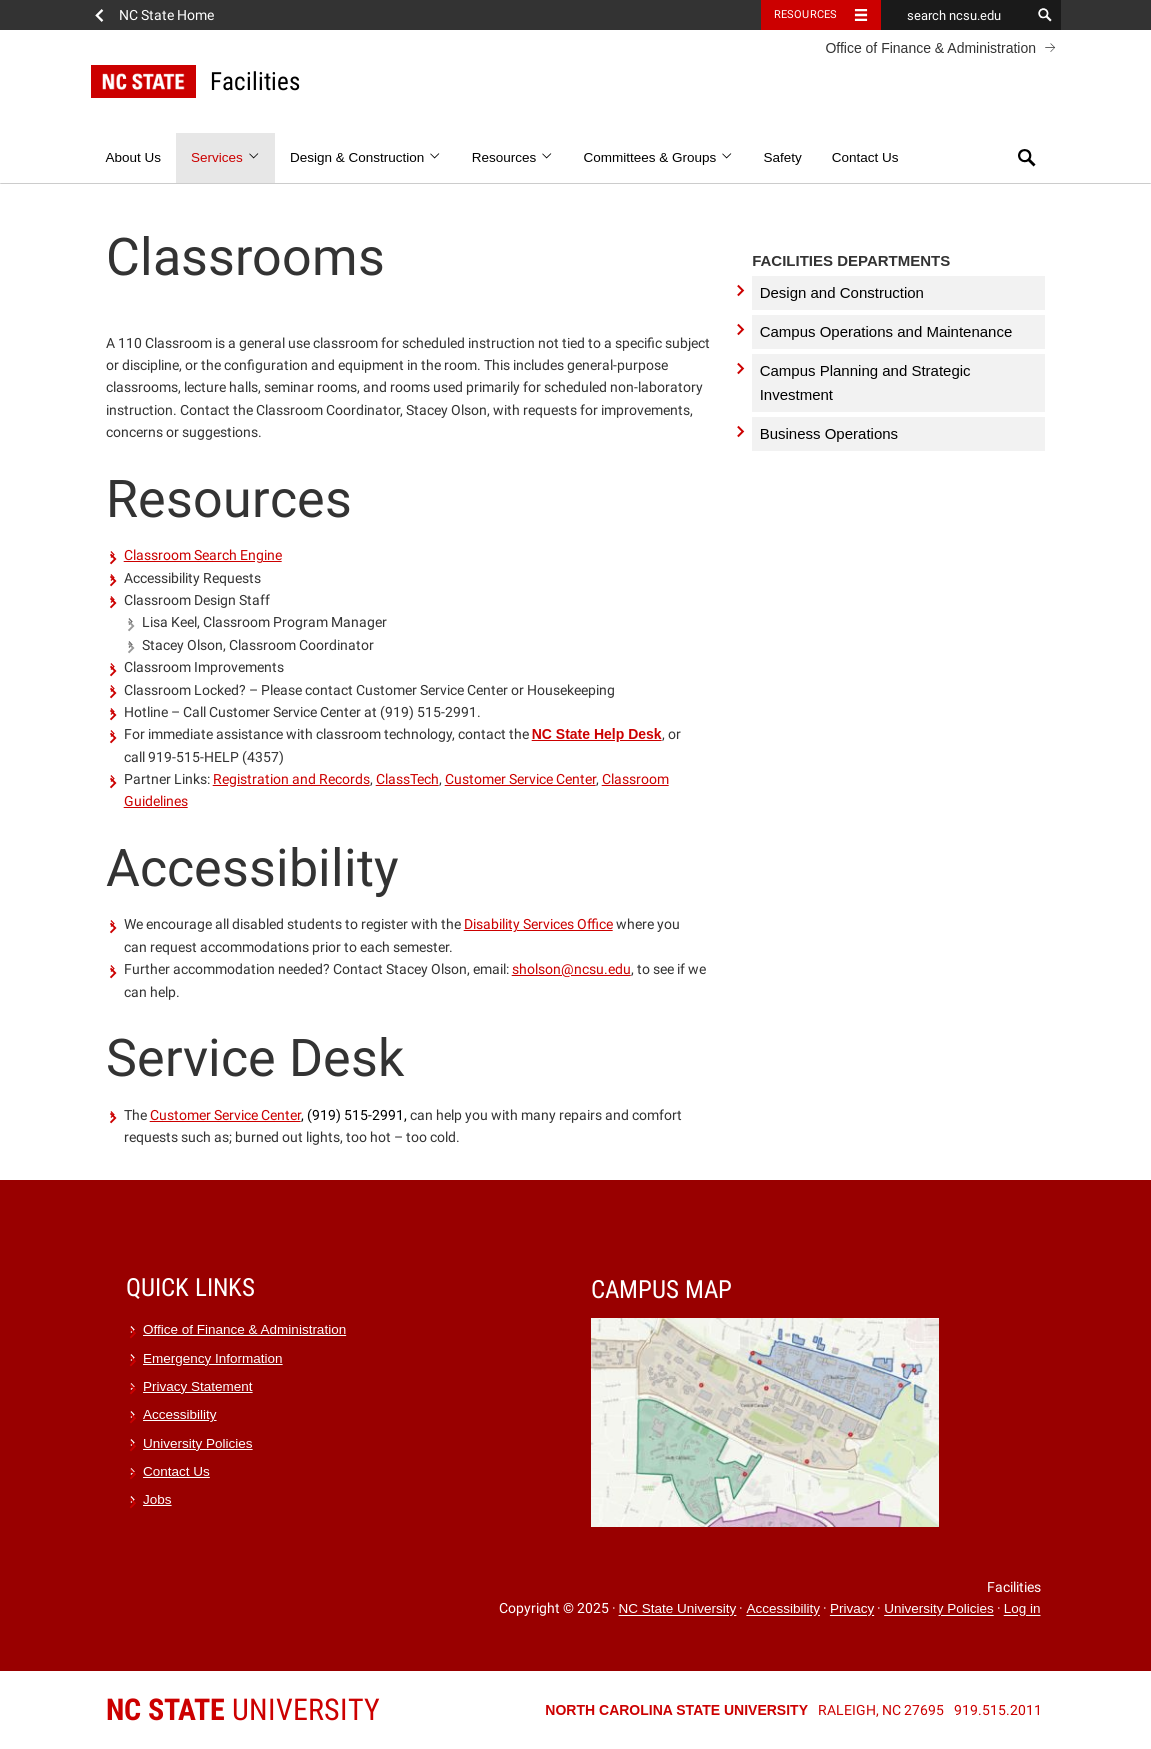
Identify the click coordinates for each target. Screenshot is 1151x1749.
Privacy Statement (198, 1386)
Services (225, 157)
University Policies (198, 1443)
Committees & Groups (658, 157)
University (243, 1709)
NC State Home (166, 15)
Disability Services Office (538, 924)
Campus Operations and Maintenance (886, 331)
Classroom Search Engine (203, 555)
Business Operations (829, 433)
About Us (134, 157)
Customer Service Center (520, 779)
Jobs (157, 1499)
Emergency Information (213, 1358)
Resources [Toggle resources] (806, 14)
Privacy (852, 1609)
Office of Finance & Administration (930, 48)
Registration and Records (291, 779)
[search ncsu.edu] (956, 15)
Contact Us (865, 157)
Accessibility (180, 1414)
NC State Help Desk (597, 734)
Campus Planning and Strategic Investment (865, 382)
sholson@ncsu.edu (571, 969)
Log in (1022, 1609)
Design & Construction (366, 157)
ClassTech (407, 779)
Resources (513, 157)
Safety (782, 157)
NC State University (678, 1609)
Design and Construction (842, 292)
